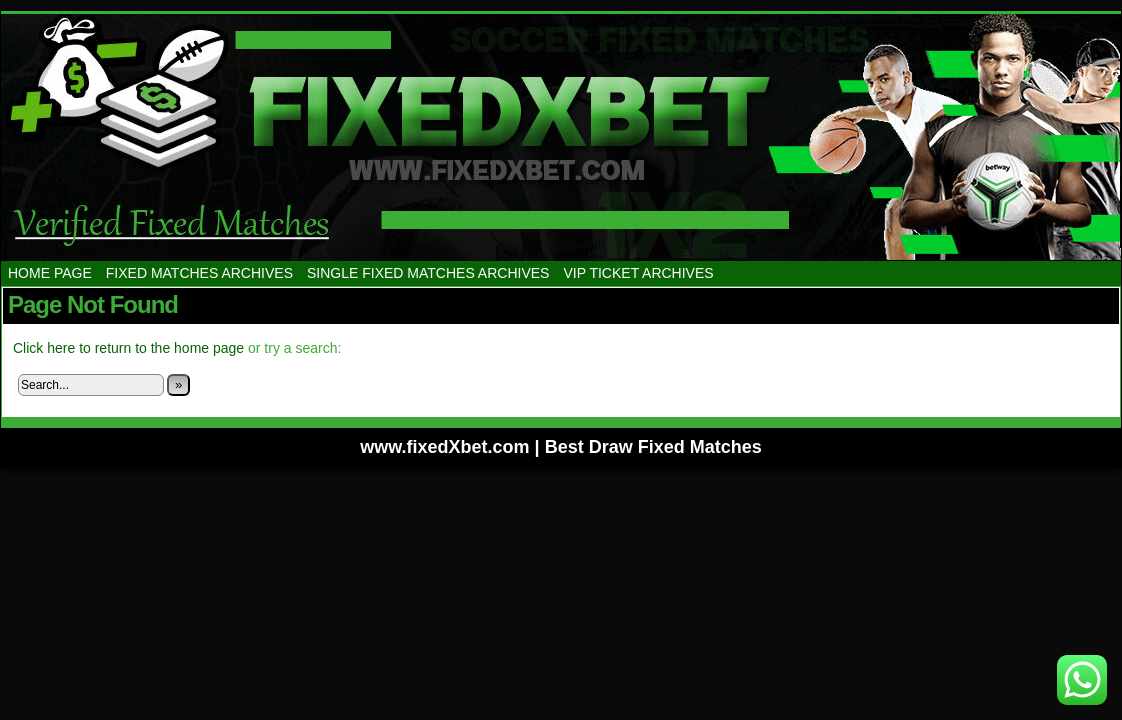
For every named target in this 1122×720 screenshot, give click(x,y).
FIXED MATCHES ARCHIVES (199, 273)
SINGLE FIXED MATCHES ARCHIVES (428, 273)
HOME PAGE (50, 273)
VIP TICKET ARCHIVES (638, 273)
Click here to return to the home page (128, 348)
